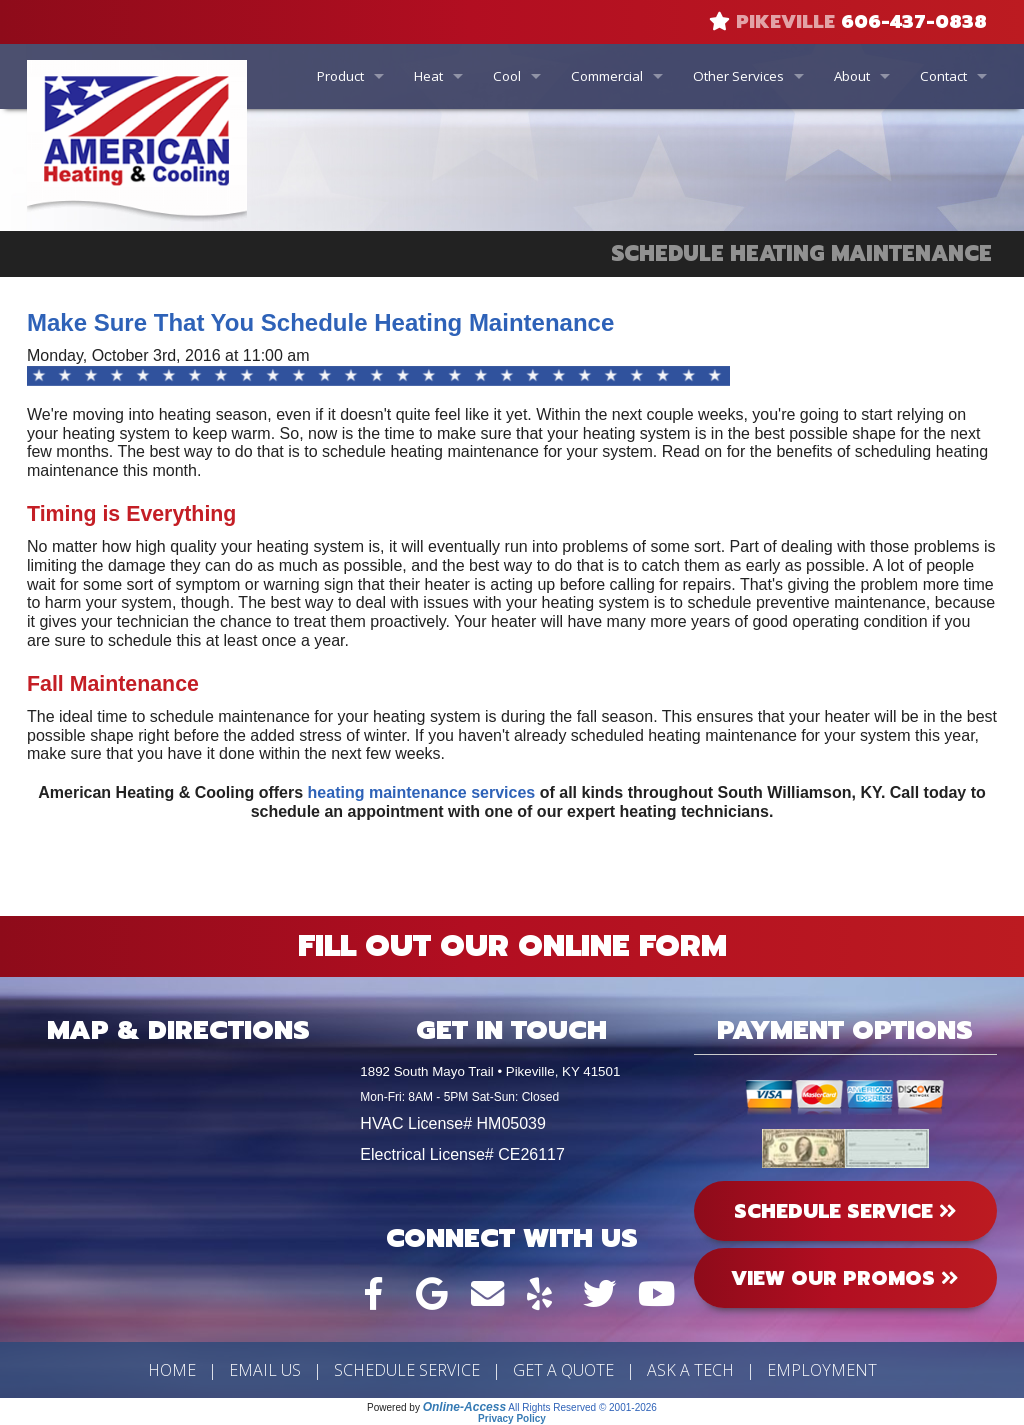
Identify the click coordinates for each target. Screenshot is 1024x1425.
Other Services (738, 76)
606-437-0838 (914, 22)
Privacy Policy (512, 1418)
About (852, 76)
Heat (428, 76)
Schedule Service (407, 1370)
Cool (507, 76)
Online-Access (464, 1407)
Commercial (607, 76)
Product (340, 76)
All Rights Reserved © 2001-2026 (582, 1407)
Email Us (265, 1370)
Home (172, 1370)
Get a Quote (563, 1370)
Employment (822, 1370)
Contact (943, 76)
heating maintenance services (422, 792)
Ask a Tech (690, 1370)
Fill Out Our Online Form (512, 946)
